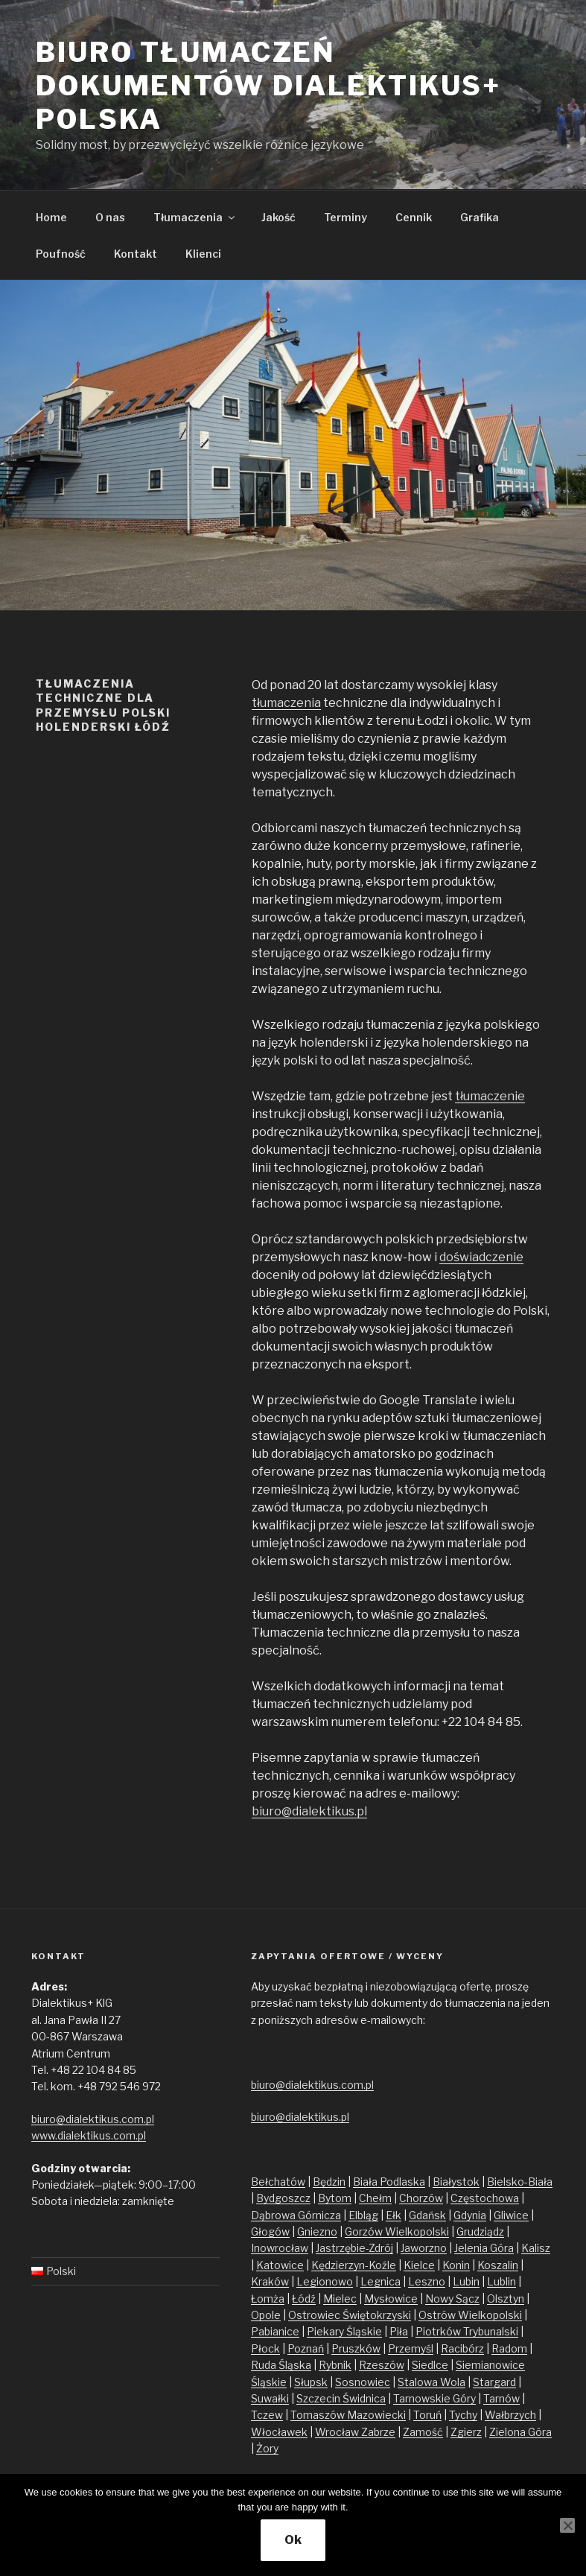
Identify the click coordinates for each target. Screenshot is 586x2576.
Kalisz (535, 2248)
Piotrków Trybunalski (466, 2331)
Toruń (427, 2414)
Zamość (423, 2432)
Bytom (334, 2198)
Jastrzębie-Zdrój (354, 2248)
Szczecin (319, 2398)
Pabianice (275, 2331)
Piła (398, 2331)
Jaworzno (424, 2248)
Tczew (267, 2414)
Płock (265, 2348)
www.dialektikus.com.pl (88, 2135)
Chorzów (421, 2198)
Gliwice (511, 2215)
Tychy (463, 2414)
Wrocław (338, 2432)
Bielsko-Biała (519, 2181)
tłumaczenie (490, 1096)
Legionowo (324, 2281)
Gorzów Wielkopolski (397, 2231)
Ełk (393, 2215)
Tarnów (501, 2398)
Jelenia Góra (484, 2248)
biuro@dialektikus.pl (309, 1811)
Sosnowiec (362, 2382)
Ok (293, 2540)
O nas (110, 217)
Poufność (61, 253)
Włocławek (279, 2432)
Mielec (340, 2298)
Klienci (203, 253)
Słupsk (311, 2382)
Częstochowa (484, 2198)
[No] (567, 2525)
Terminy (345, 217)
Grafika (479, 217)
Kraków (270, 2281)
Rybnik (335, 2364)
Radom (509, 2348)
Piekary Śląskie (344, 2331)
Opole (266, 2315)
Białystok (456, 2181)
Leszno (426, 2281)
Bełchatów (278, 2181)
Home (51, 217)
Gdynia (469, 2215)
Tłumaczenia (195, 217)
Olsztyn (505, 2298)
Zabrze (378, 2432)
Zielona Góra (520, 2432)
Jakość (278, 217)
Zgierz (466, 2432)
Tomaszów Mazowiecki (348, 2414)
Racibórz (462, 2348)
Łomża (267, 2298)
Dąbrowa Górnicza (296, 2215)
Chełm (375, 2198)
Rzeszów (381, 2364)
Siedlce (430, 2364)
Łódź (304, 2298)
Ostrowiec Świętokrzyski (349, 2315)
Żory (267, 2448)
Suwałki (270, 2398)
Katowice (280, 2265)
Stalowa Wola (431, 2382)
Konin (456, 2265)
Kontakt (135, 253)
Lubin (466, 2281)
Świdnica (364, 2398)
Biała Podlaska (389, 2181)
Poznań (305, 2348)
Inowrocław (279, 2248)
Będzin (329, 2181)
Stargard (494, 2382)
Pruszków (355, 2348)
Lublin (501, 2281)
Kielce (419, 2265)
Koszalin (497, 2265)
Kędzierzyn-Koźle (353, 2265)
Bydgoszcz (283, 2198)
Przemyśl (410, 2348)
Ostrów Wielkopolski (470, 2315)
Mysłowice (391, 2298)
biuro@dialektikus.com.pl (92, 2119)
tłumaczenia (286, 703)
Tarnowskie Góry (434, 2398)
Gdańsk (427, 2215)
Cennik (413, 217)
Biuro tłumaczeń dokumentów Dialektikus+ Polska (268, 86)
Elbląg (363, 2215)
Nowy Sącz (452, 2298)
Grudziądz (480, 2231)
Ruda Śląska (281, 2364)
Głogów (270, 2231)
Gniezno (317, 2231)
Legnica (380, 2281)
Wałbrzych (510, 2414)
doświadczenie (481, 1257)
